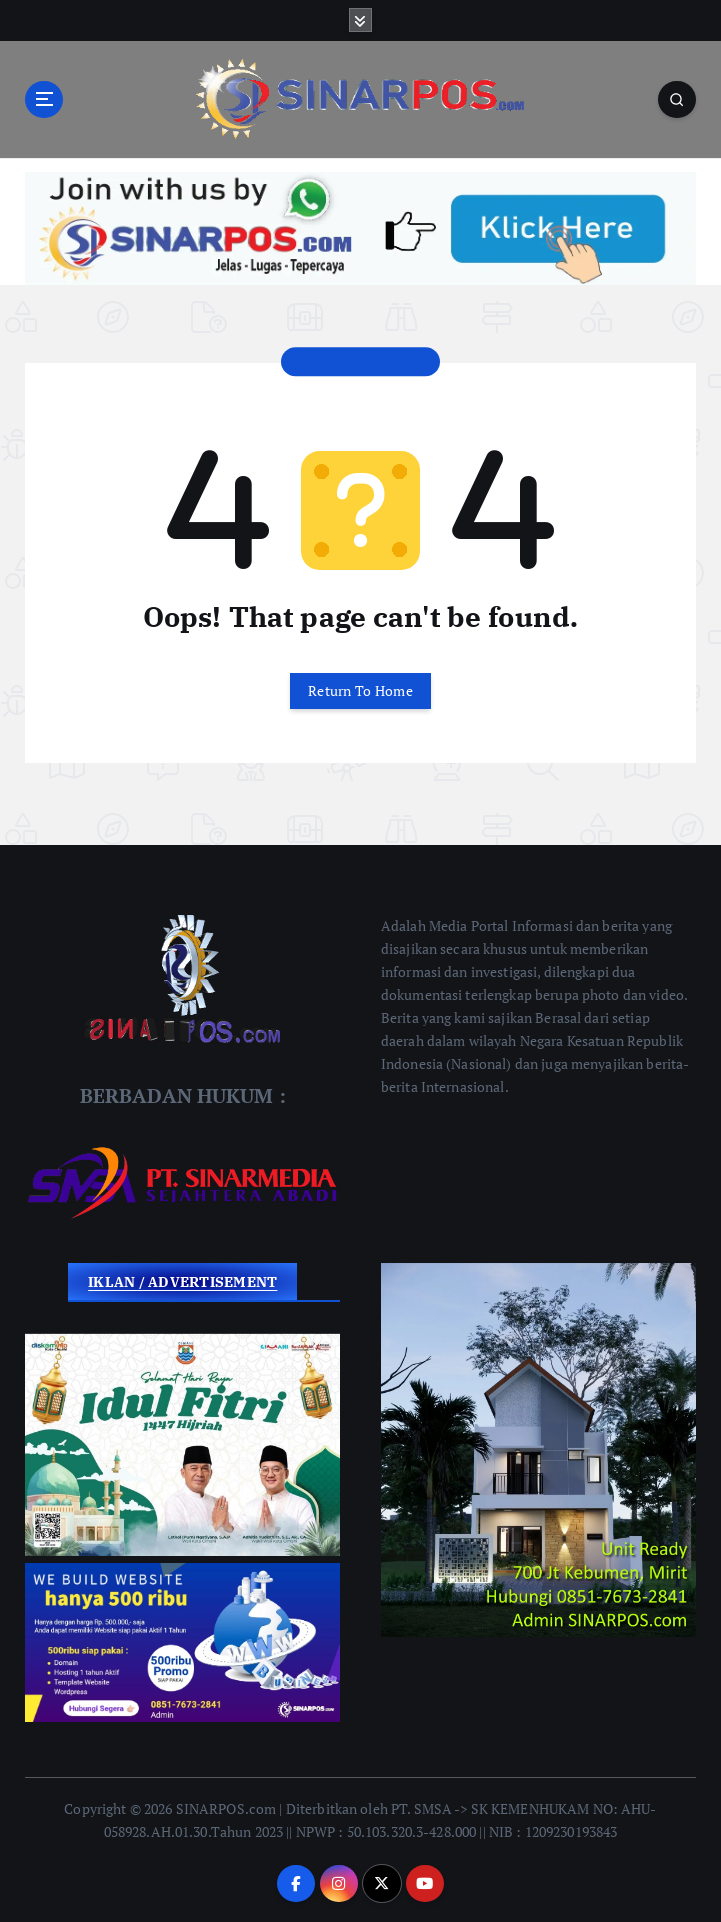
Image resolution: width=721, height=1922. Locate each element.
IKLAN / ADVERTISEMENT (182, 1281)
